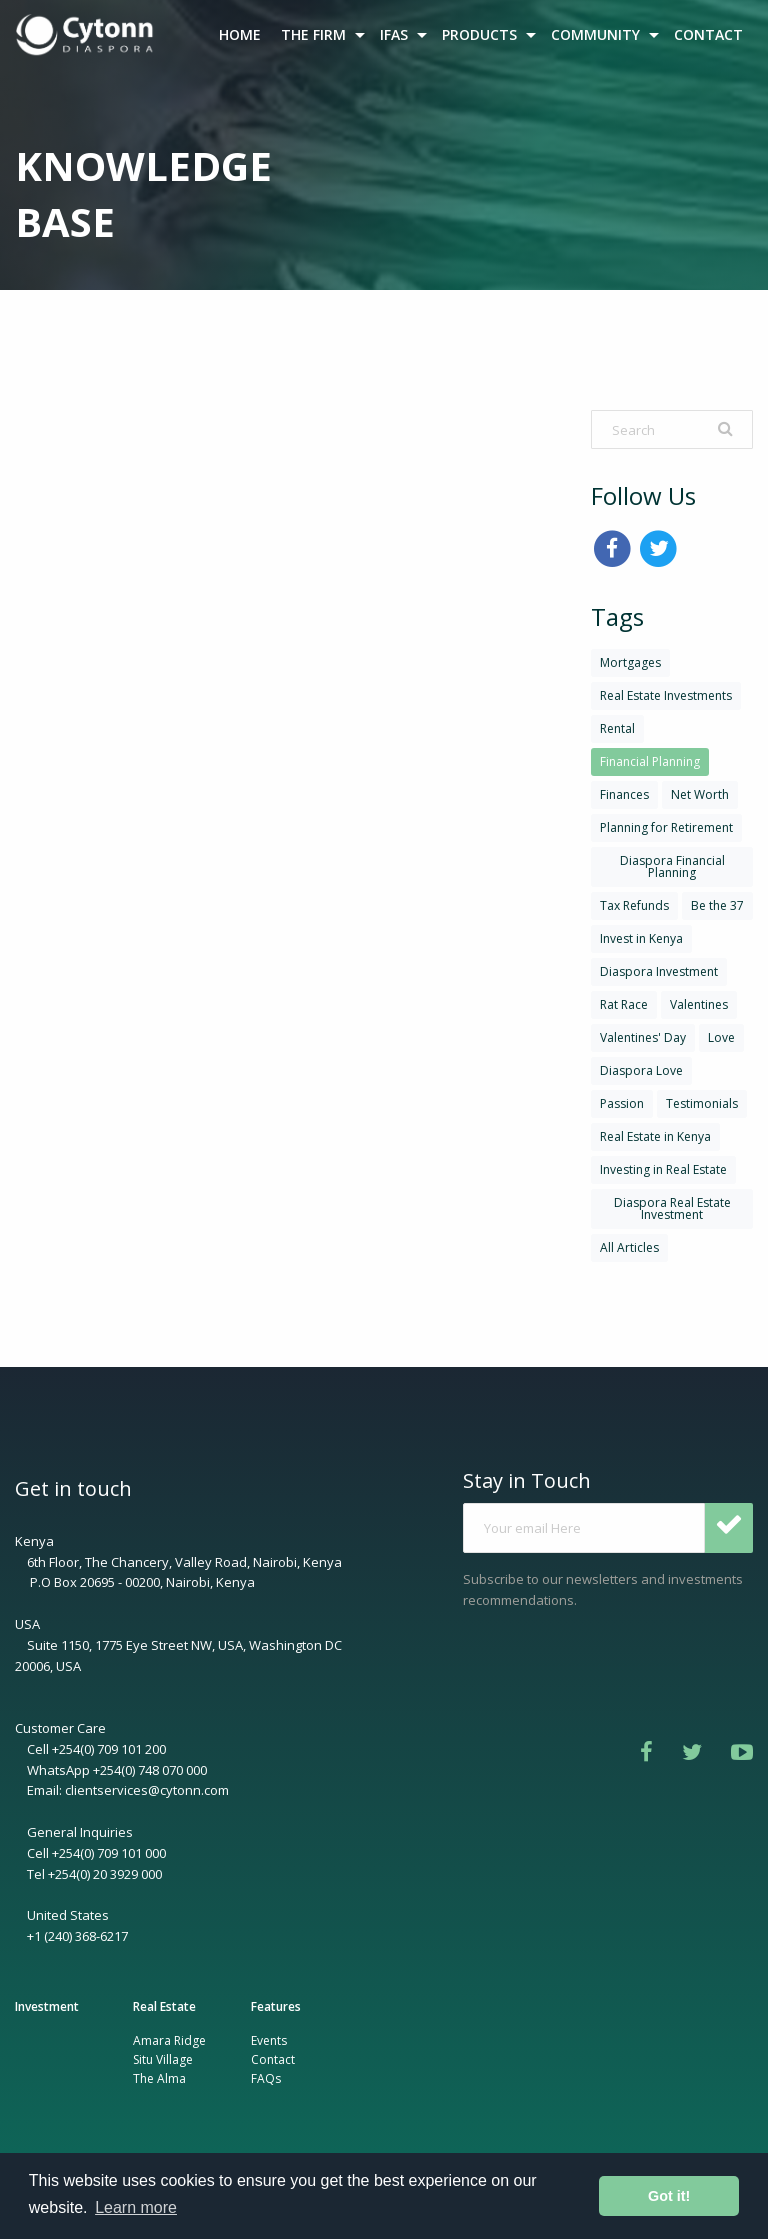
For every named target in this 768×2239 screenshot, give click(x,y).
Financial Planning (650, 761)
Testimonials (702, 1103)
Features (276, 2006)
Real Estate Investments (666, 695)
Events (269, 2040)
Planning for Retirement (666, 827)
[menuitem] (87, 35)
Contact (273, 2059)
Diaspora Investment (659, 971)
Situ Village (163, 2059)
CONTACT (708, 34)
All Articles (629, 1247)
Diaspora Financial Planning (672, 866)
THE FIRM (313, 34)
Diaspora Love (641, 1070)
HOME (240, 34)
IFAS (394, 34)
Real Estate (164, 2006)
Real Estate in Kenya (655, 1136)
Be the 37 (717, 905)
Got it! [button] (669, 2196)
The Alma (159, 2078)
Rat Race (624, 1004)
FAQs (266, 2078)
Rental (617, 728)
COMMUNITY (595, 34)
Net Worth (700, 794)
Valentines (699, 1004)
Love (721, 1037)
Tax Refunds (634, 905)
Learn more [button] (136, 2207)
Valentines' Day (643, 1037)
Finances (624, 794)
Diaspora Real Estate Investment (672, 1208)
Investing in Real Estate (663, 1169)
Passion (622, 1103)
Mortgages (630, 662)
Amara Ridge (169, 2040)
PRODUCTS (479, 34)
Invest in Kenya (641, 938)
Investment (47, 2006)
